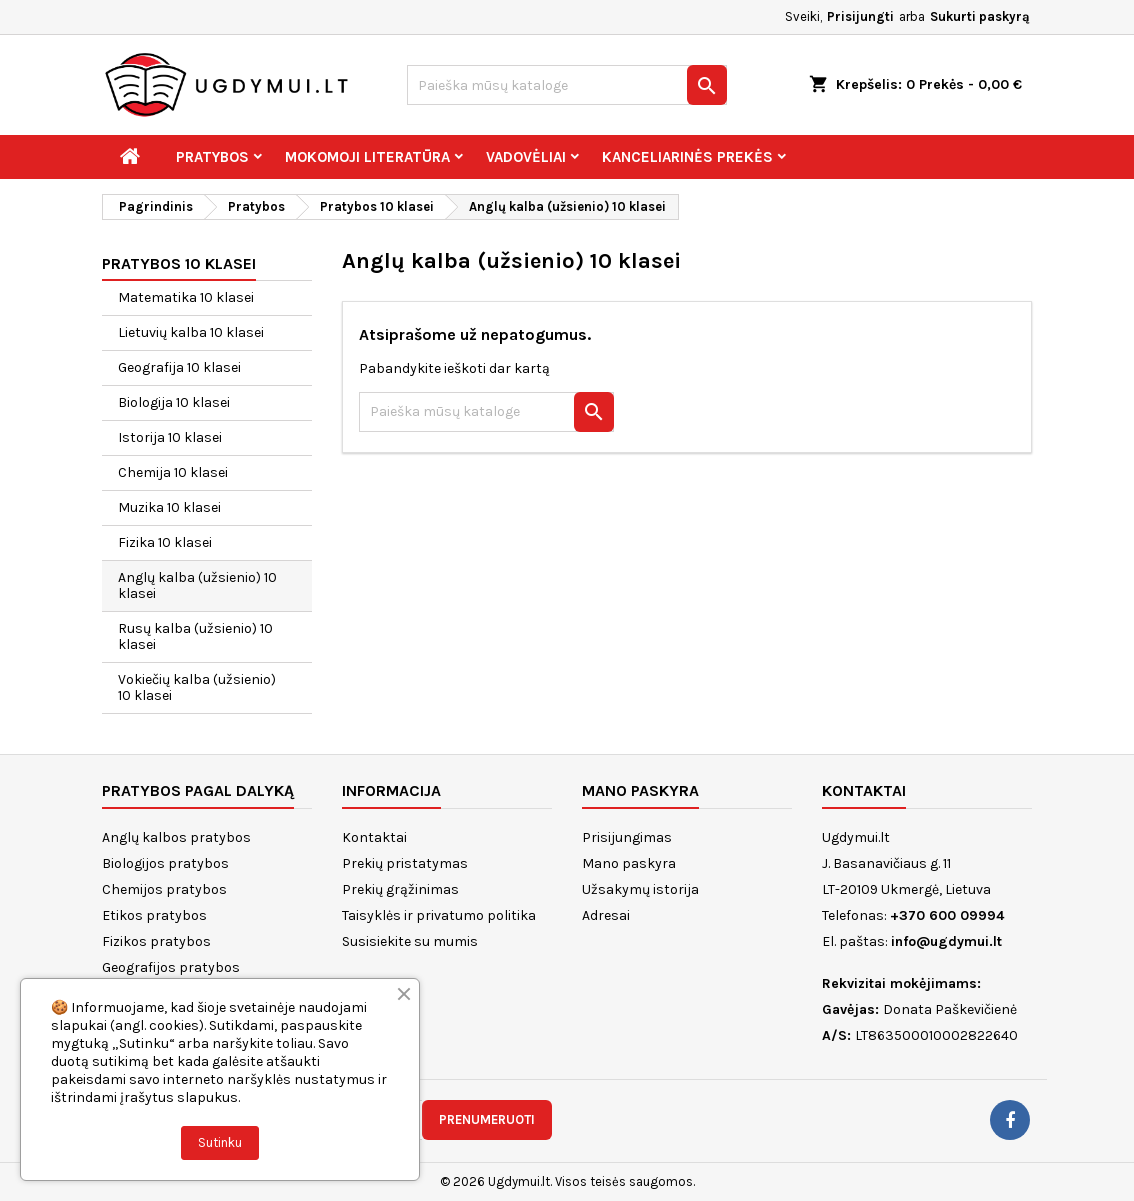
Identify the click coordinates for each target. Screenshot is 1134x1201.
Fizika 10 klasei (165, 542)
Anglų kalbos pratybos (176, 837)
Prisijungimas (627, 837)
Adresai (606, 915)
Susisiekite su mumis (410, 941)
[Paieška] (567, 85)
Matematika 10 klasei (186, 297)
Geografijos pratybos (171, 967)
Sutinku (220, 1142)
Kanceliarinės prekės (687, 157)
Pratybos (212, 157)
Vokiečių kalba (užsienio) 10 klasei (197, 687)
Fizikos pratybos (156, 941)
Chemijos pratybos (164, 889)
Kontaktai (374, 837)
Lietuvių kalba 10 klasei (191, 332)
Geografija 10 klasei (179, 367)
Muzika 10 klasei (169, 507)
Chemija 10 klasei (173, 472)
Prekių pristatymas (405, 863)
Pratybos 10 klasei (179, 263)
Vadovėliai (526, 157)
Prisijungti (860, 16)
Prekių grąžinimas (400, 889)
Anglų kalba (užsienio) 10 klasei (197, 585)
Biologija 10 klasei (174, 402)
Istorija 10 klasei (170, 437)
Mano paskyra (629, 863)
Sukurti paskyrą (980, 16)
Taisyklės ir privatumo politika (439, 915)
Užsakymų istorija (640, 889)
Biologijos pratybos (165, 863)
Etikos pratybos (154, 915)
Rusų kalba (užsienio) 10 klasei (195, 636)
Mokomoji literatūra (367, 157)
